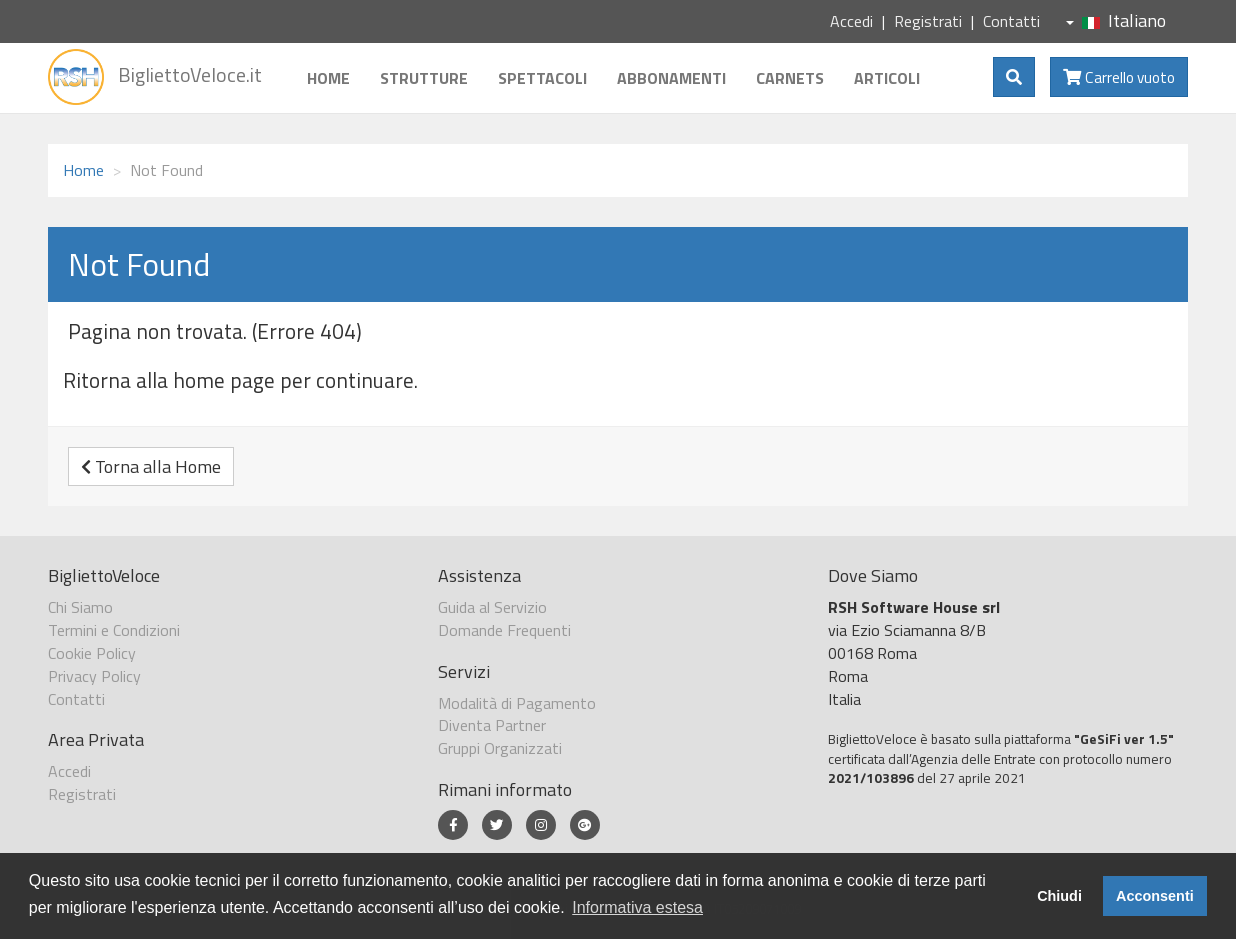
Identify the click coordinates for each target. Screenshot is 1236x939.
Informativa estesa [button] (637, 907)
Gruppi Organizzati (500, 748)
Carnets (790, 78)
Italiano (1116, 20)
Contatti (1011, 21)
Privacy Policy (94, 676)
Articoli (887, 78)
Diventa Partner (492, 725)
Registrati (928, 21)
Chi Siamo (80, 607)
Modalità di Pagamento (517, 703)
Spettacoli (542, 78)
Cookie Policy (92, 653)
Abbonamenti (671, 78)
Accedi (851, 21)
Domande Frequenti (504, 630)
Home (328, 78)
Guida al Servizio (492, 607)
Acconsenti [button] (1155, 896)
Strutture (424, 78)
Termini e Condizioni (114, 630)
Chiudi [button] (1059, 896)
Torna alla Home (151, 466)
